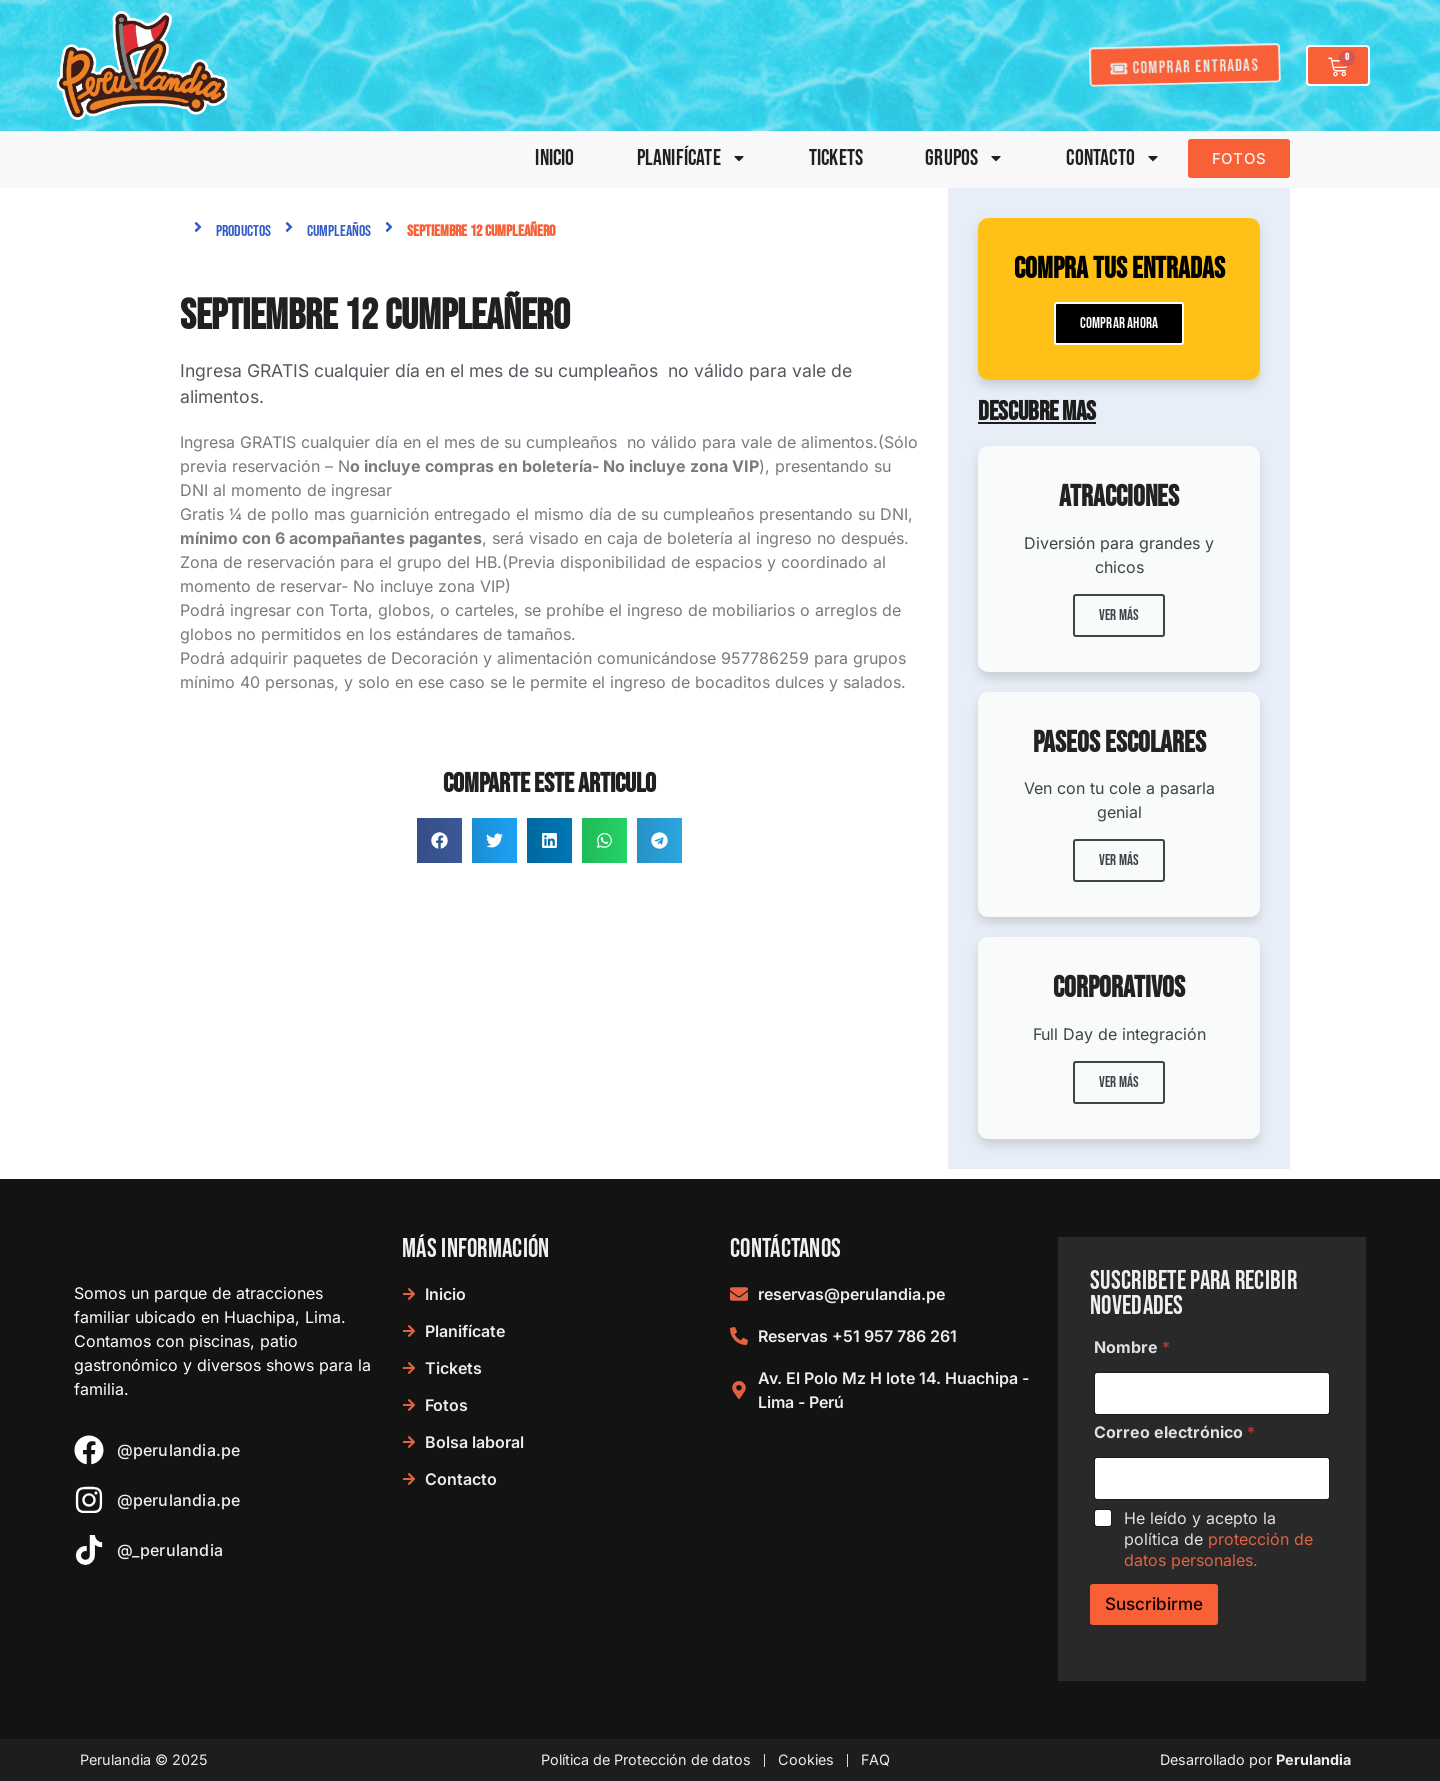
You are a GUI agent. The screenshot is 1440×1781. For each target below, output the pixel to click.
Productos (243, 231)
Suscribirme (1154, 1604)
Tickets (836, 158)
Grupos (964, 158)
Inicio (554, 158)
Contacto (1113, 158)
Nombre (1132, 1347)
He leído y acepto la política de (1218, 1539)
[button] (439, 840)
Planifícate (692, 158)
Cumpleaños (339, 231)
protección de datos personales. (1218, 1549)
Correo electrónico (1174, 1432)
